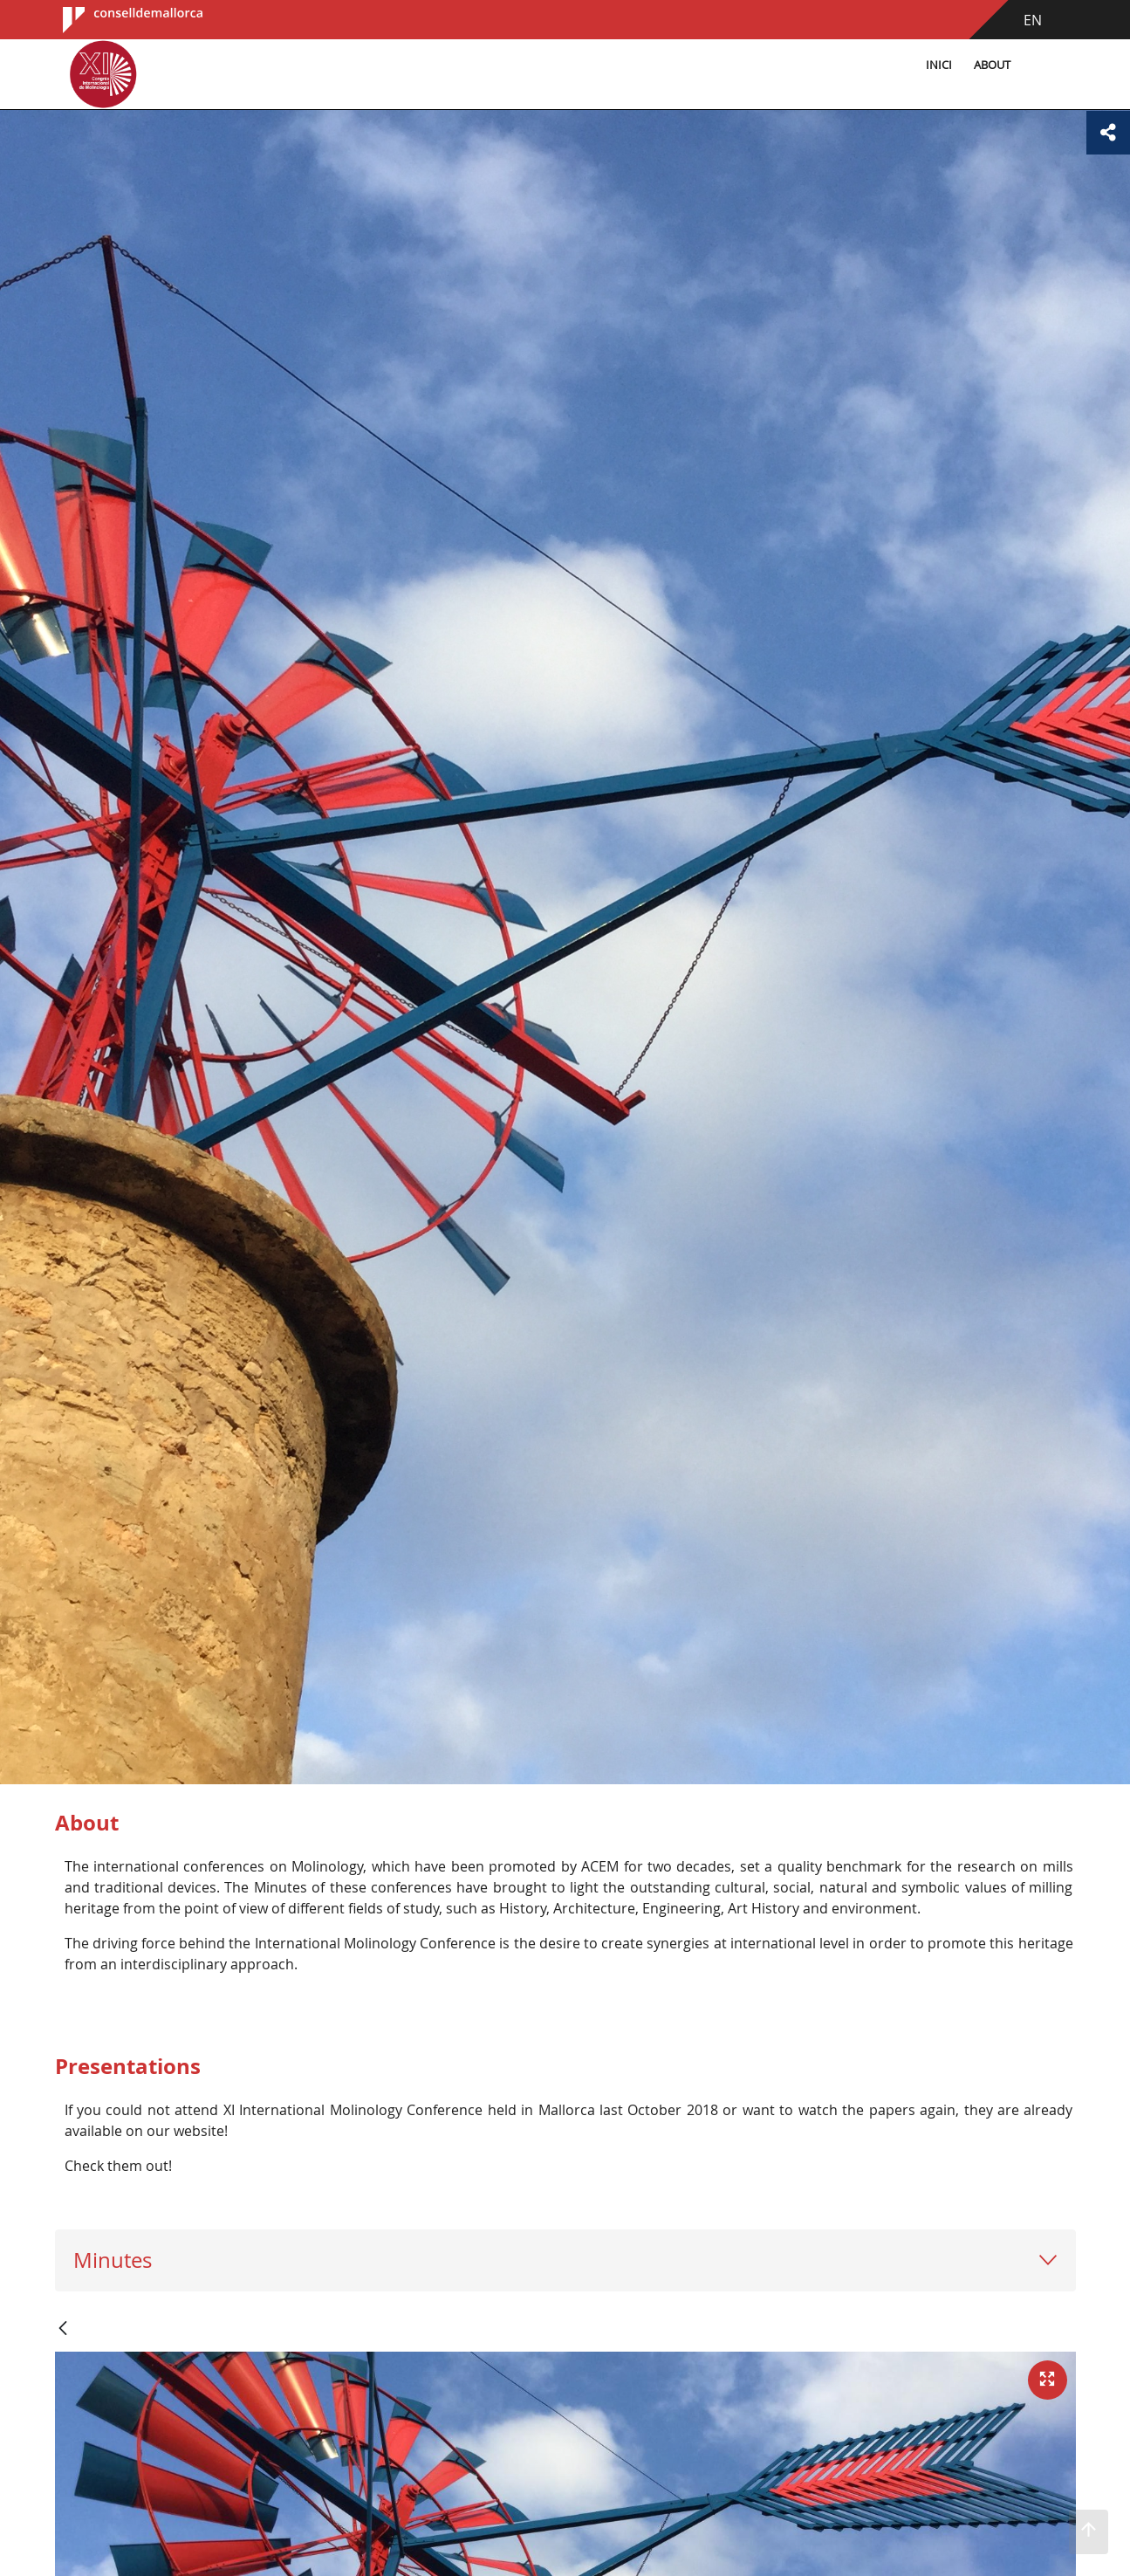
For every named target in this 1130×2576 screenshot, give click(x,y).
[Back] (63, 2329)
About (992, 65)
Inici (939, 65)
